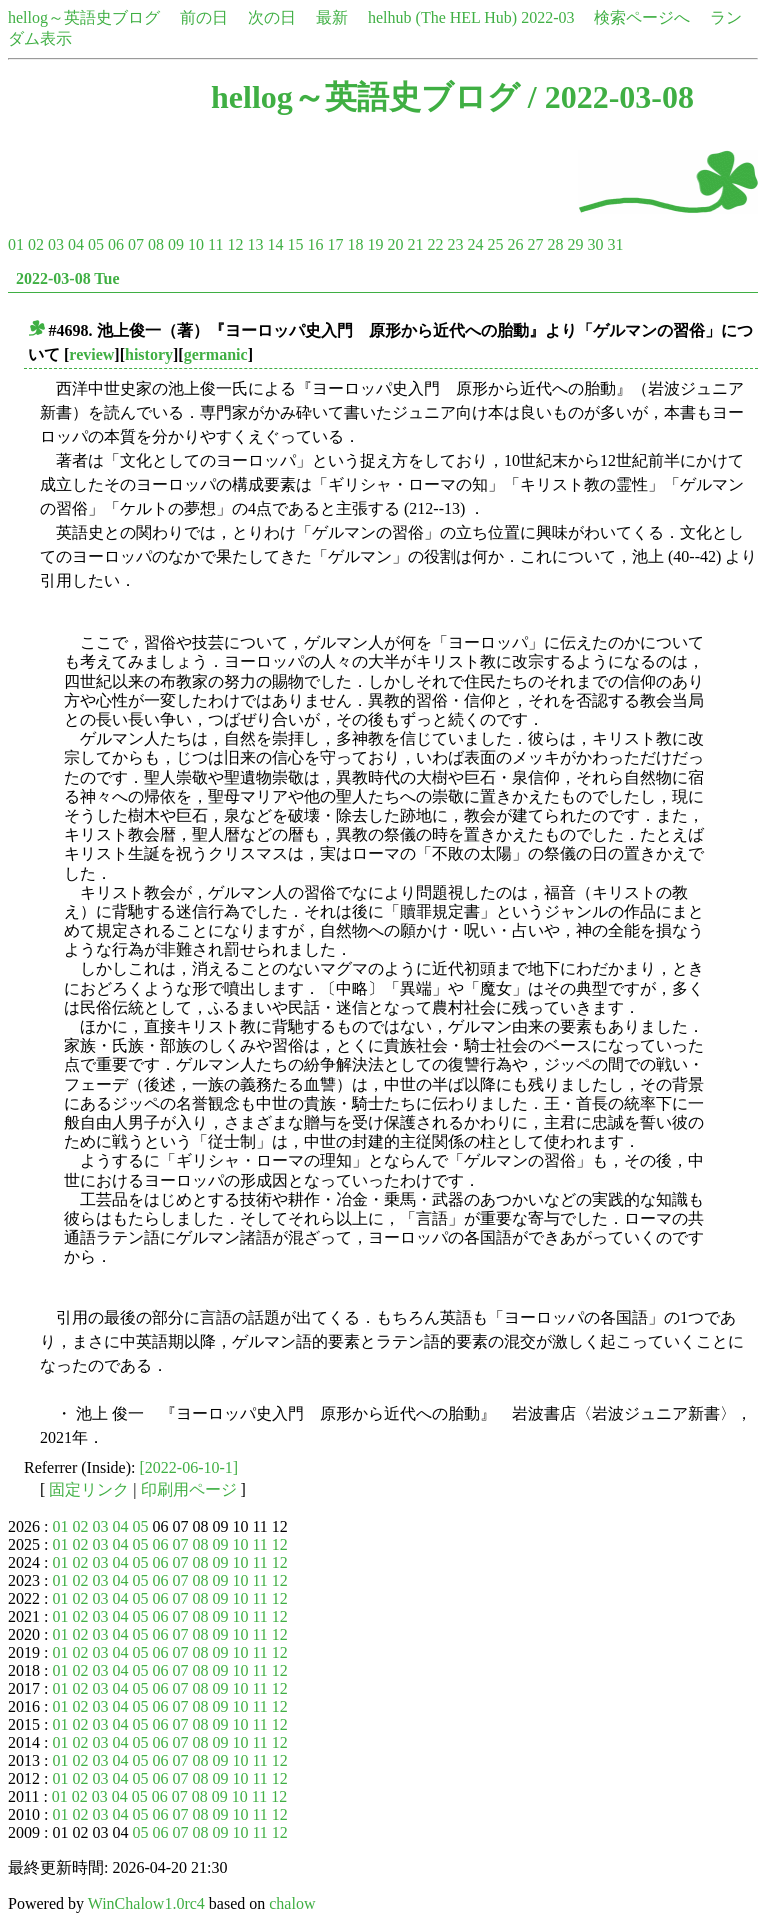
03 (56, 244)
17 (335, 244)
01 (16, 244)
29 (575, 244)
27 (535, 244)
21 (415, 244)
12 (235, 244)
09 (176, 244)
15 (295, 244)
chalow (292, 1903)
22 (435, 244)
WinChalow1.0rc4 (146, 1903)
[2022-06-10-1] (189, 1467)
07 (136, 244)
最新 (332, 17)
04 (76, 244)
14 (275, 244)
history (149, 354)
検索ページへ (642, 17)
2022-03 (547, 17)
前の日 (204, 17)
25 (495, 244)
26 (515, 244)
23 (455, 244)
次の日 (272, 17)
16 (315, 244)
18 (355, 244)
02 (36, 244)
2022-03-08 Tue (68, 278)
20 (395, 244)
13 (255, 244)
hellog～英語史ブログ (84, 17)
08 (156, 244)
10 (196, 244)
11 (215, 244)
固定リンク (89, 1489)
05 (96, 244)
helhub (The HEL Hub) (442, 17)
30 (595, 244)
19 (375, 244)
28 (555, 244)
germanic (216, 354)
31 (615, 244)
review (91, 354)
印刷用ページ (189, 1489)
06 (116, 244)
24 (475, 244)
